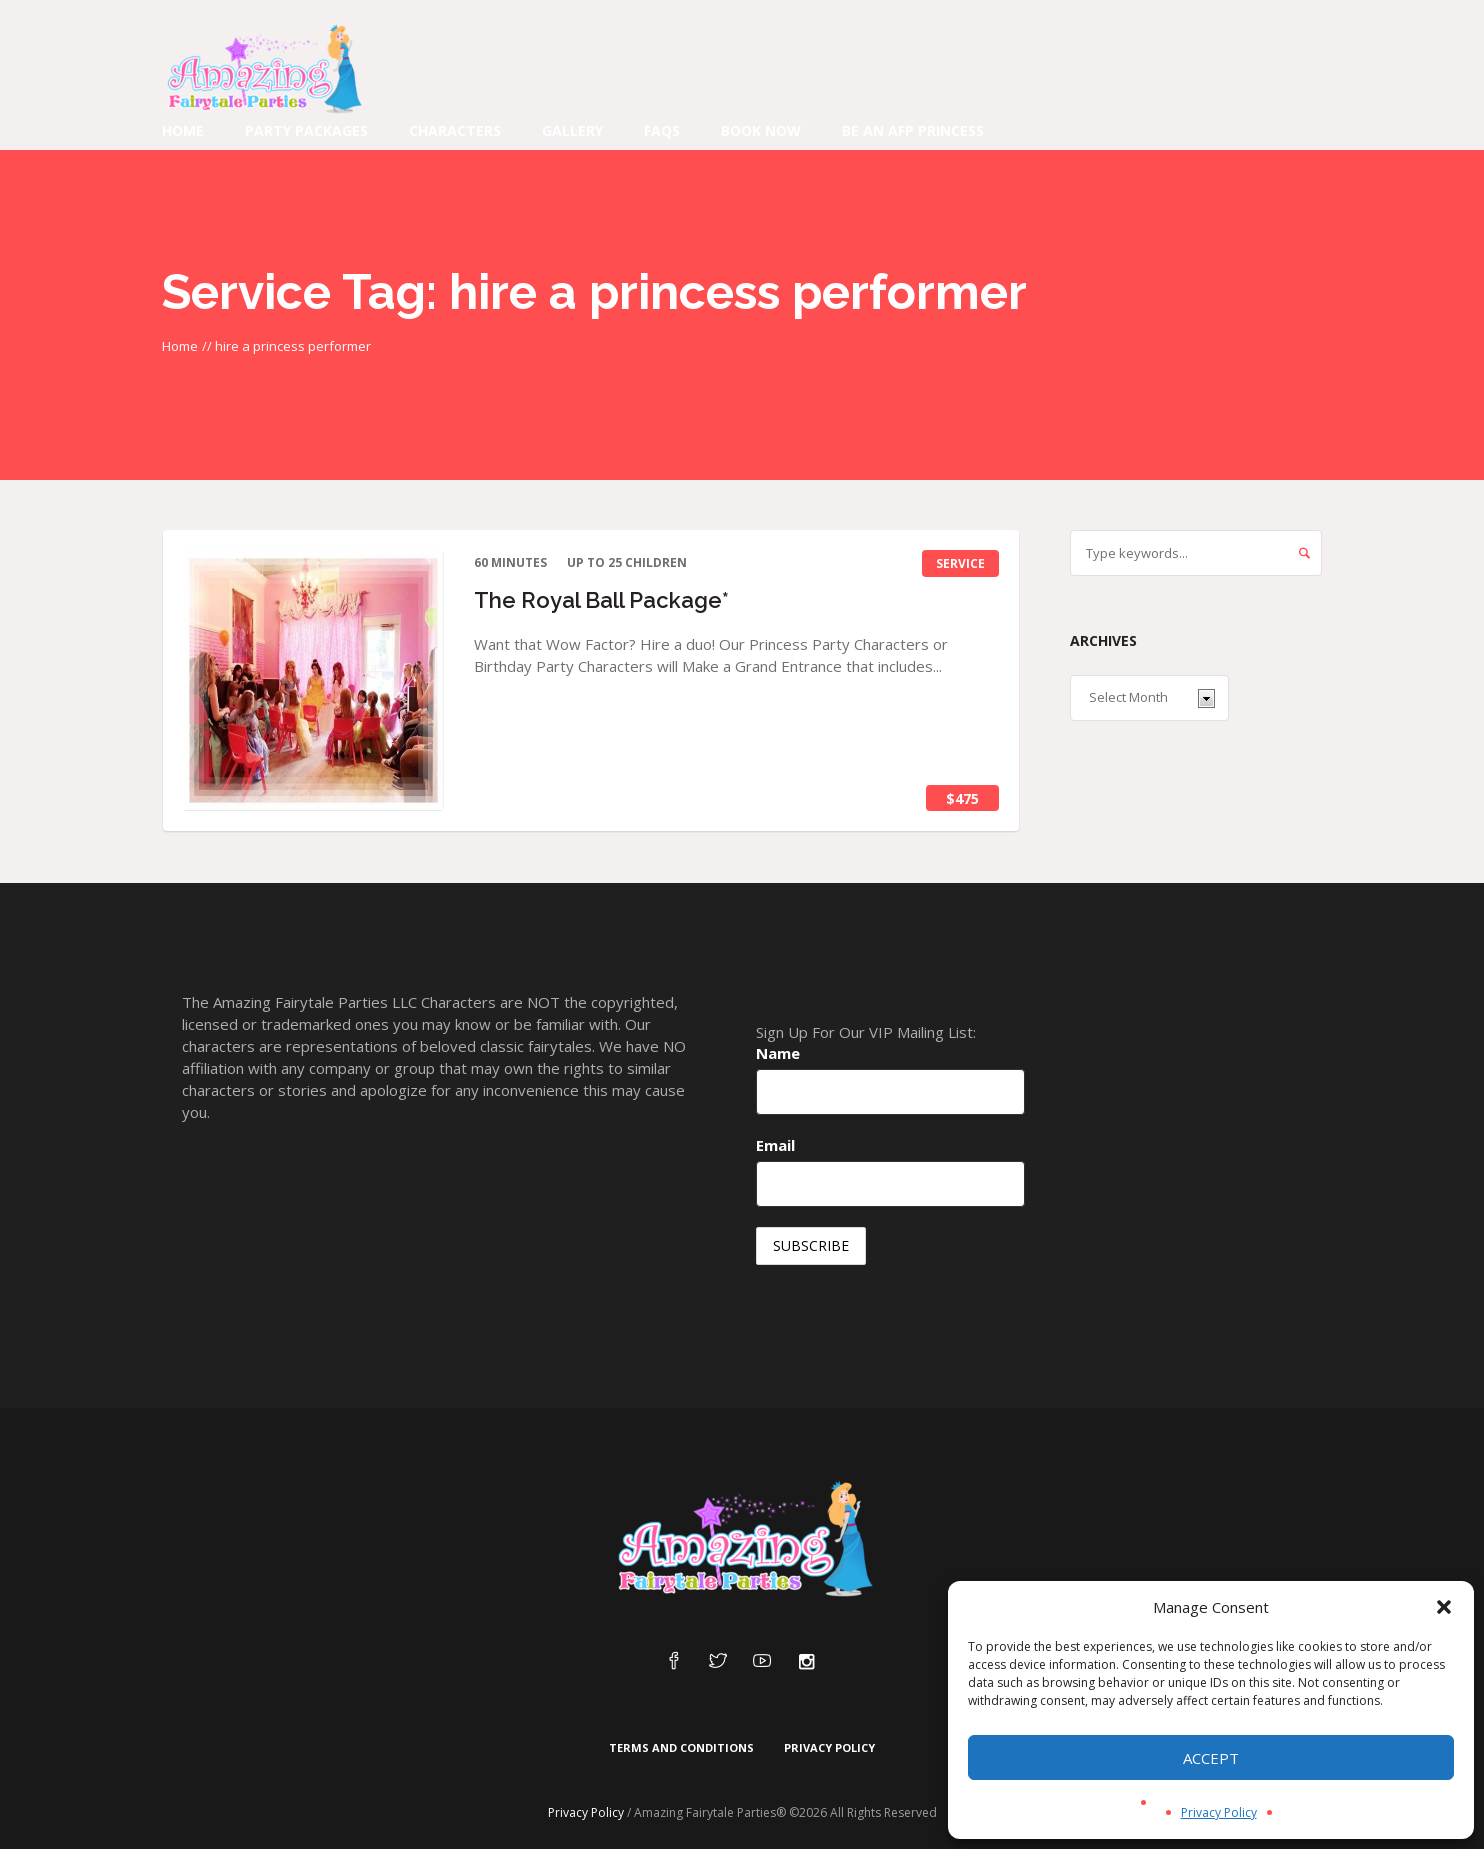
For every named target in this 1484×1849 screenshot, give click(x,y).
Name (778, 1053)
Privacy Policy (1219, 1812)
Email (775, 1145)
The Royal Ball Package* (601, 600)
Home (180, 346)
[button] (1444, 1607)
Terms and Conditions (681, 1747)
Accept (1211, 1758)
